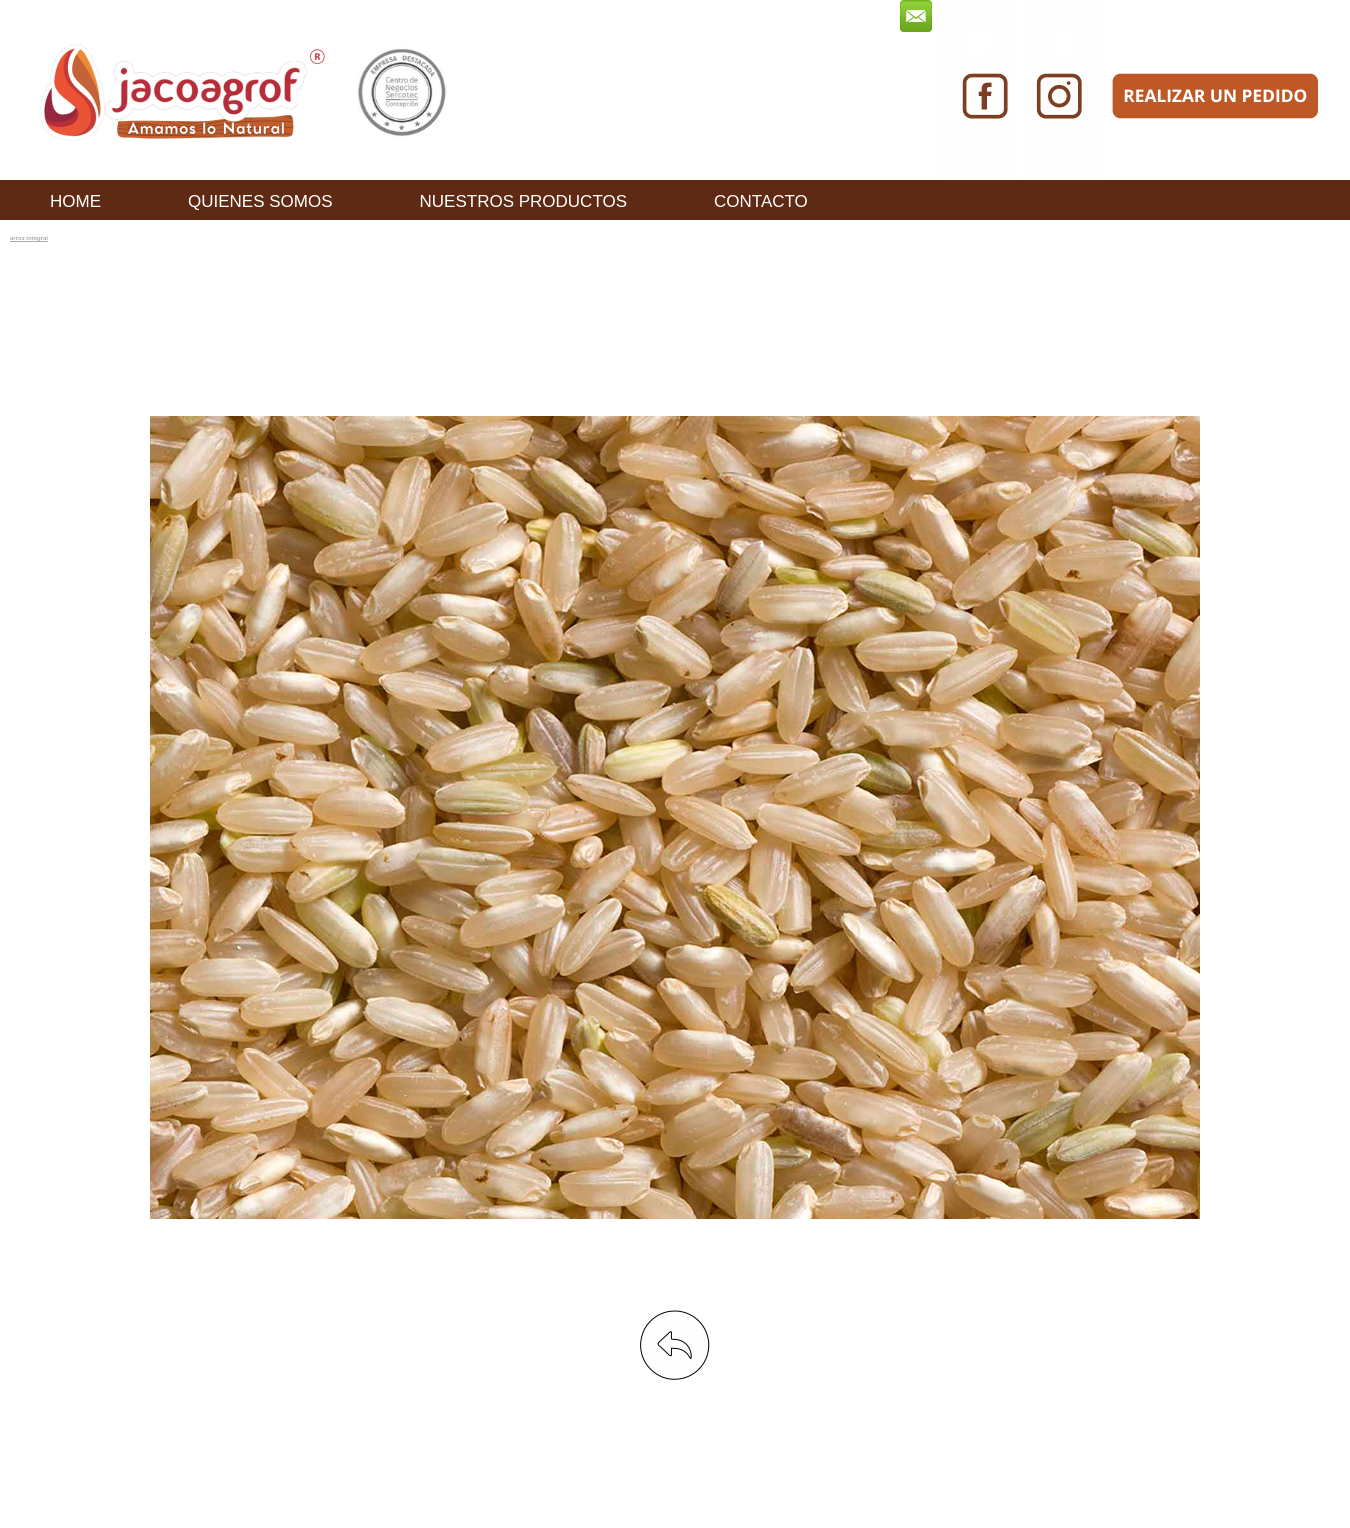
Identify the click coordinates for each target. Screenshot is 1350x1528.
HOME (75, 201)
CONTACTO (761, 201)
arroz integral (29, 238)
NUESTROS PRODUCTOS (524, 201)
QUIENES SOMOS (260, 201)
